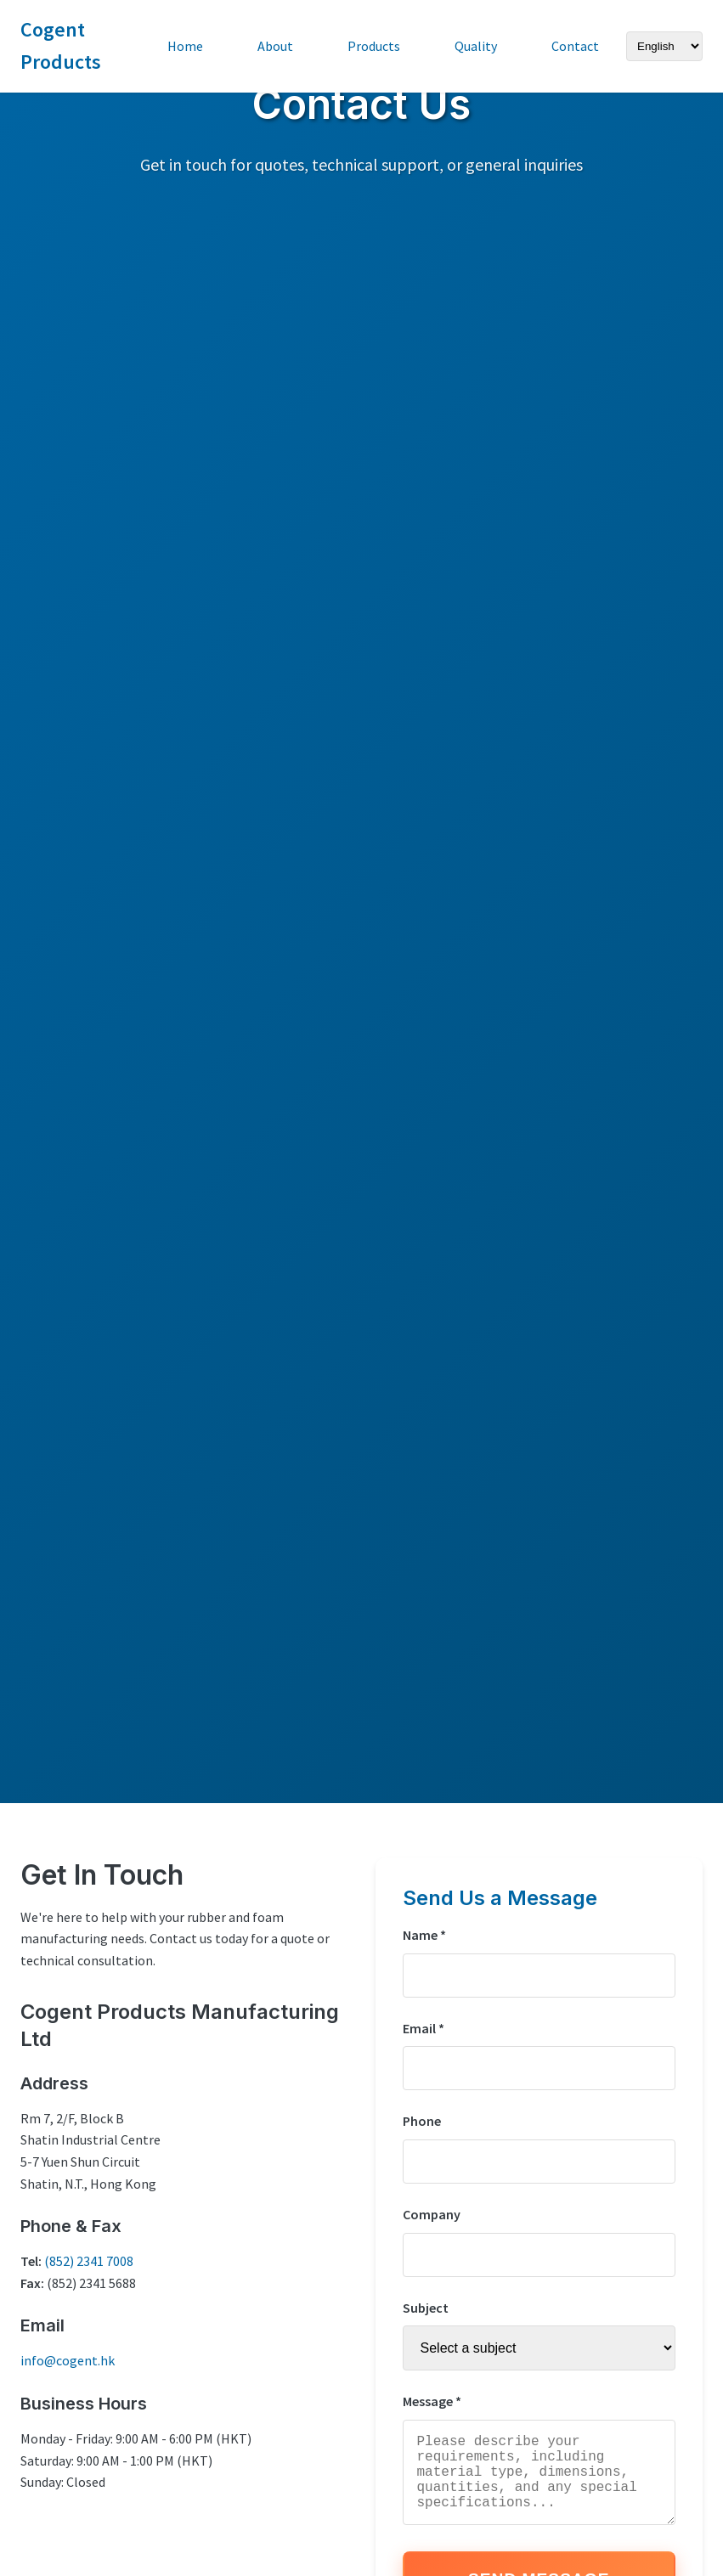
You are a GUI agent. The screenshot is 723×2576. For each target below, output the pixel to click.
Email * (423, 2028)
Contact (575, 45)
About (275, 45)
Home (185, 45)
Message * (432, 2401)
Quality (476, 45)
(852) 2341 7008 (88, 2260)
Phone (422, 2120)
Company (431, 2214)
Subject (426, 2307)
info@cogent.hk (67, 2360)
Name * (424, 1934)
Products (373, 45)
